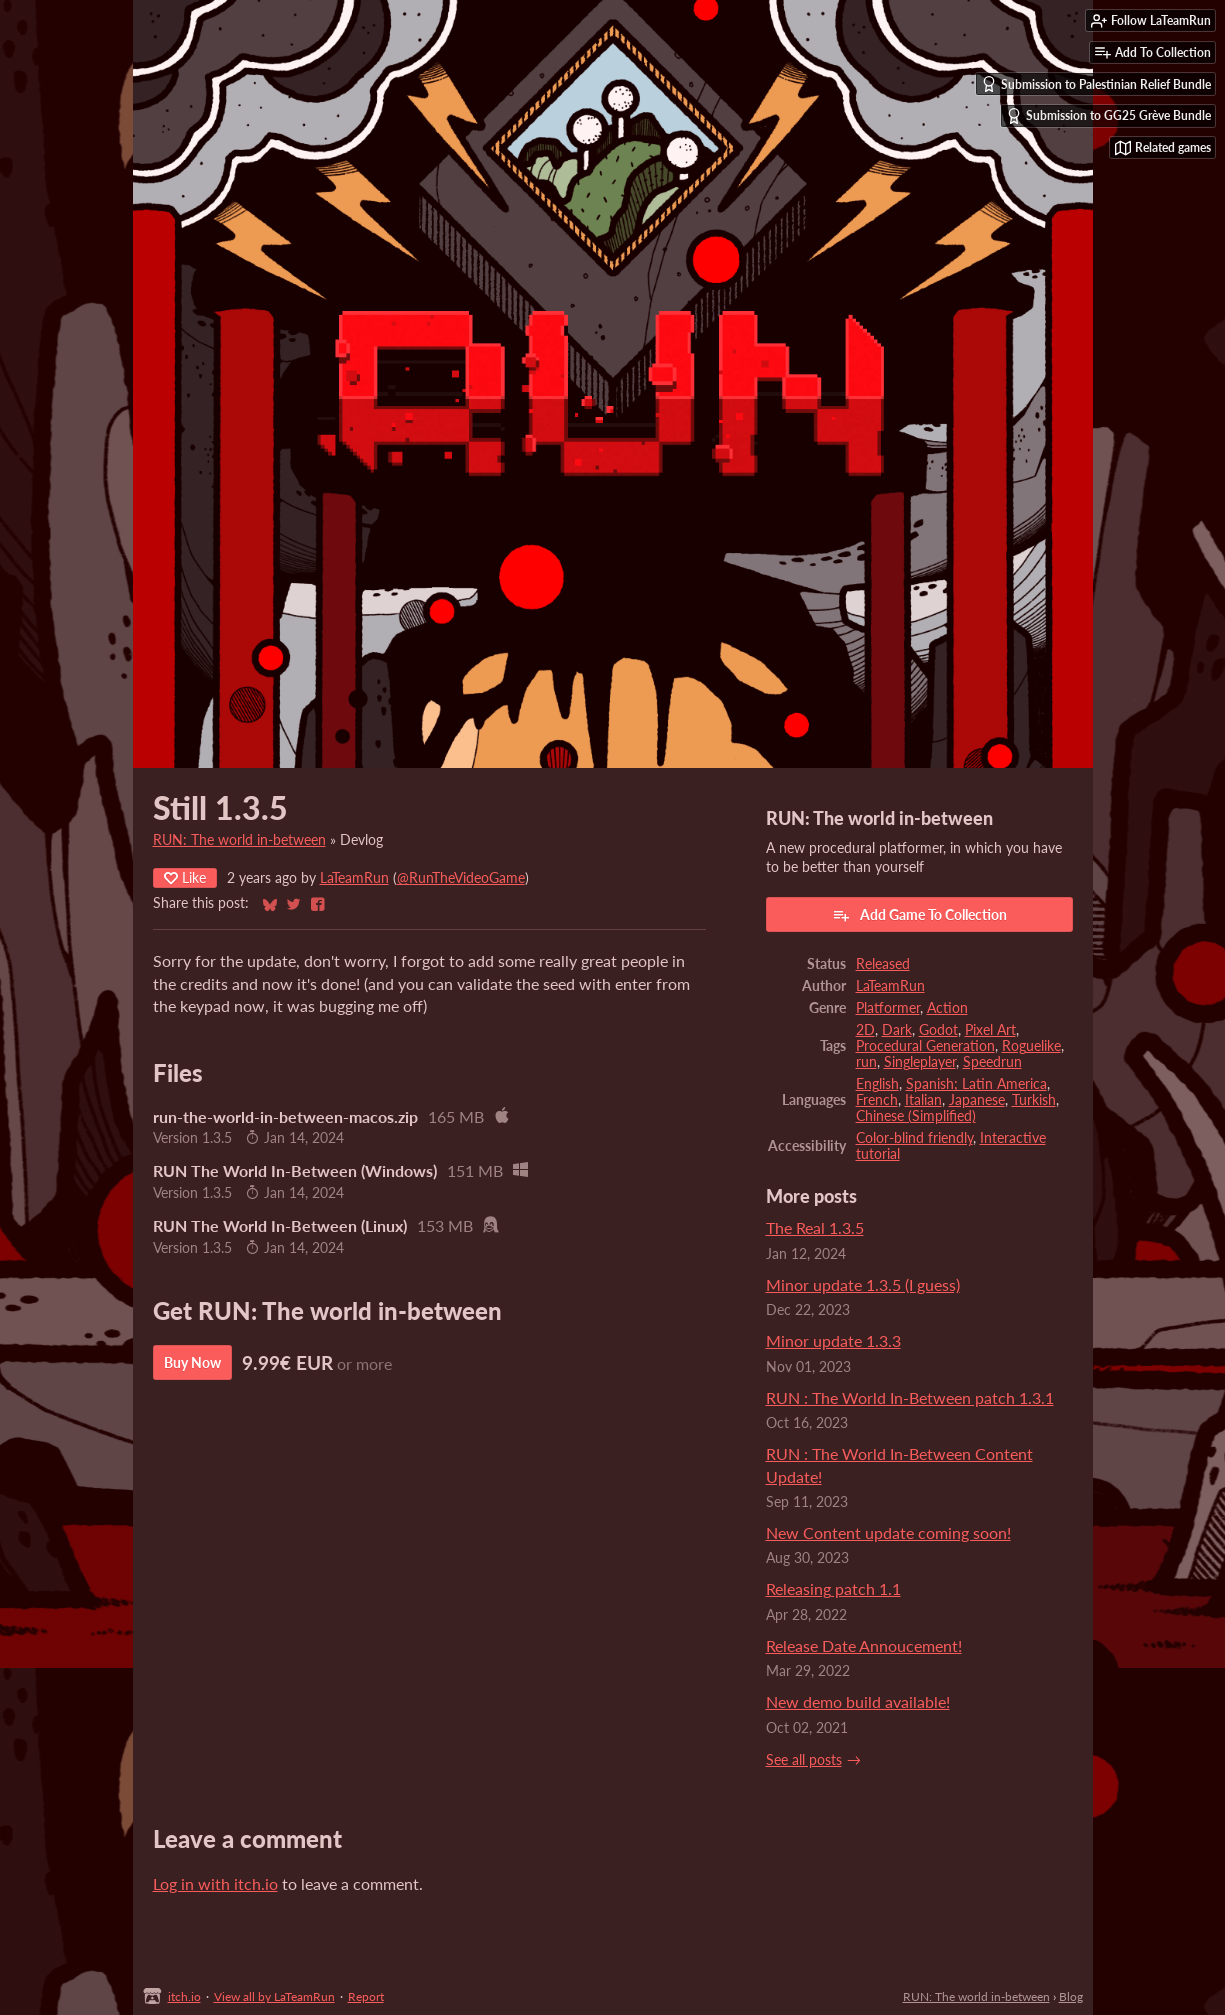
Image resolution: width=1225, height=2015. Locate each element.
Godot (938, 1030)
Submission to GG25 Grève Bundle (1108, 116)
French (877, 1100)
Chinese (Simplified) (916, 1116)
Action (947, 1008)
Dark (897, 1030)
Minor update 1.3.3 (833, 1340)
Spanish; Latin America (976, 1084)
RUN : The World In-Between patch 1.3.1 (910, 1397)
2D (865, 1030)
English (877, 1084)
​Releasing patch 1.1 (833, 1588)
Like (185, 877)
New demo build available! (858, 1701)
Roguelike (1031, 1046)
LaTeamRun (354, 878)
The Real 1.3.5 (815, 1227)
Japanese (977, 1100)
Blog (1071, 1996)
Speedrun (992, 1062)
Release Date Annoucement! (864, 1645)
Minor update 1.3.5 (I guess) (863, 1284)
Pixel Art (990, 1030)
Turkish (1034, 1100)
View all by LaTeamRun (274, 1996)
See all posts (804, 1760)
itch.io (184, 1996)
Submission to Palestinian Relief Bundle (1096, 84)
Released (883, 964)
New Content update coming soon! (888, 1532)
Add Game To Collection (919, 915)
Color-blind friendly (914, 1138)
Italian (923, 1100)
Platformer (888, 1008)
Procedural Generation (925, 1046)
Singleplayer (920, 1062)
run (866, 1062)
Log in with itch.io (215, 1883)
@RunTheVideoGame (461, 878)
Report (366, 1996)
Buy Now (192, 1362)
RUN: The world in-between (239, 840)
